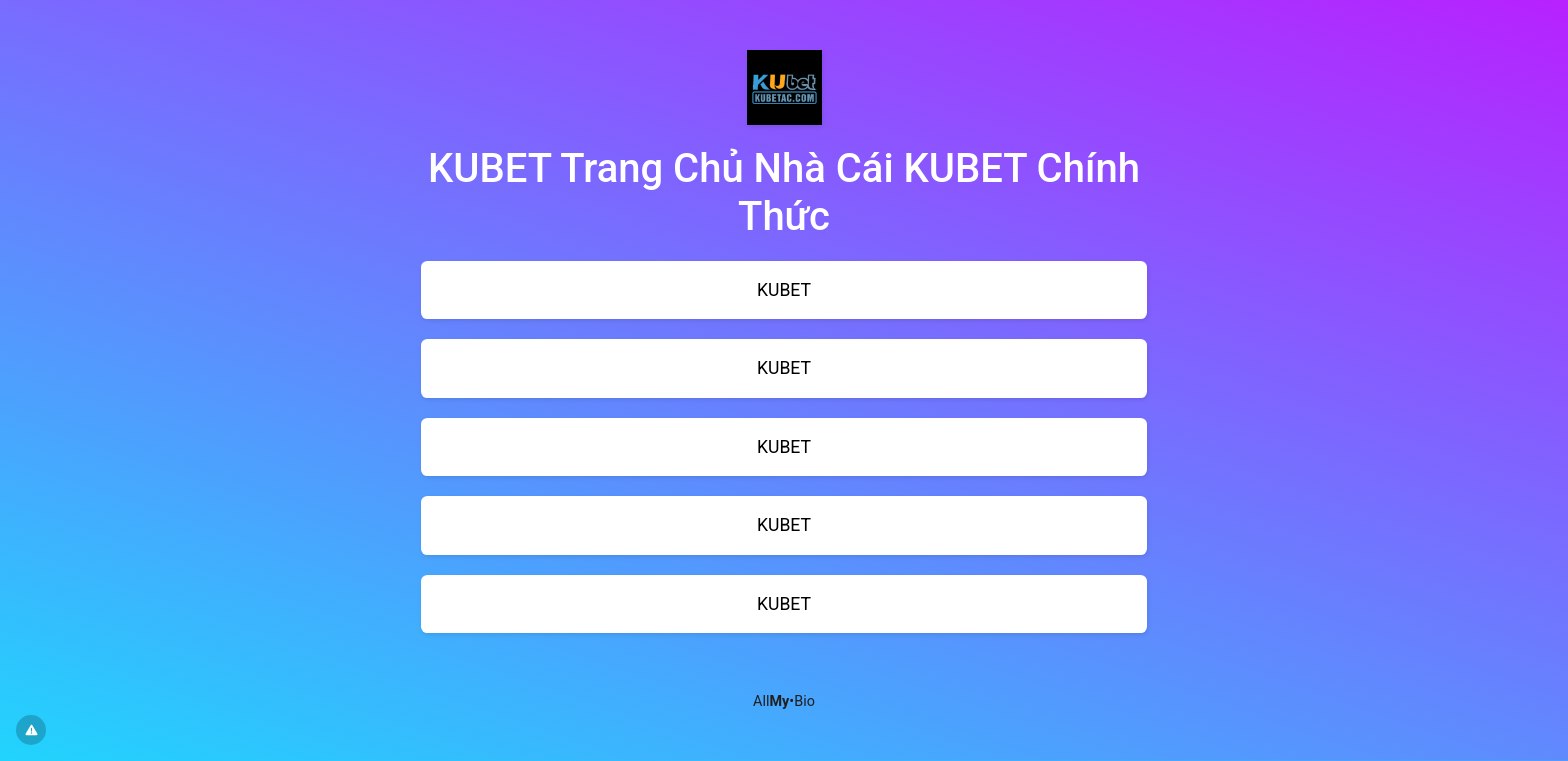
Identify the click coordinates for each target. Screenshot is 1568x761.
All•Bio (784, 701)
